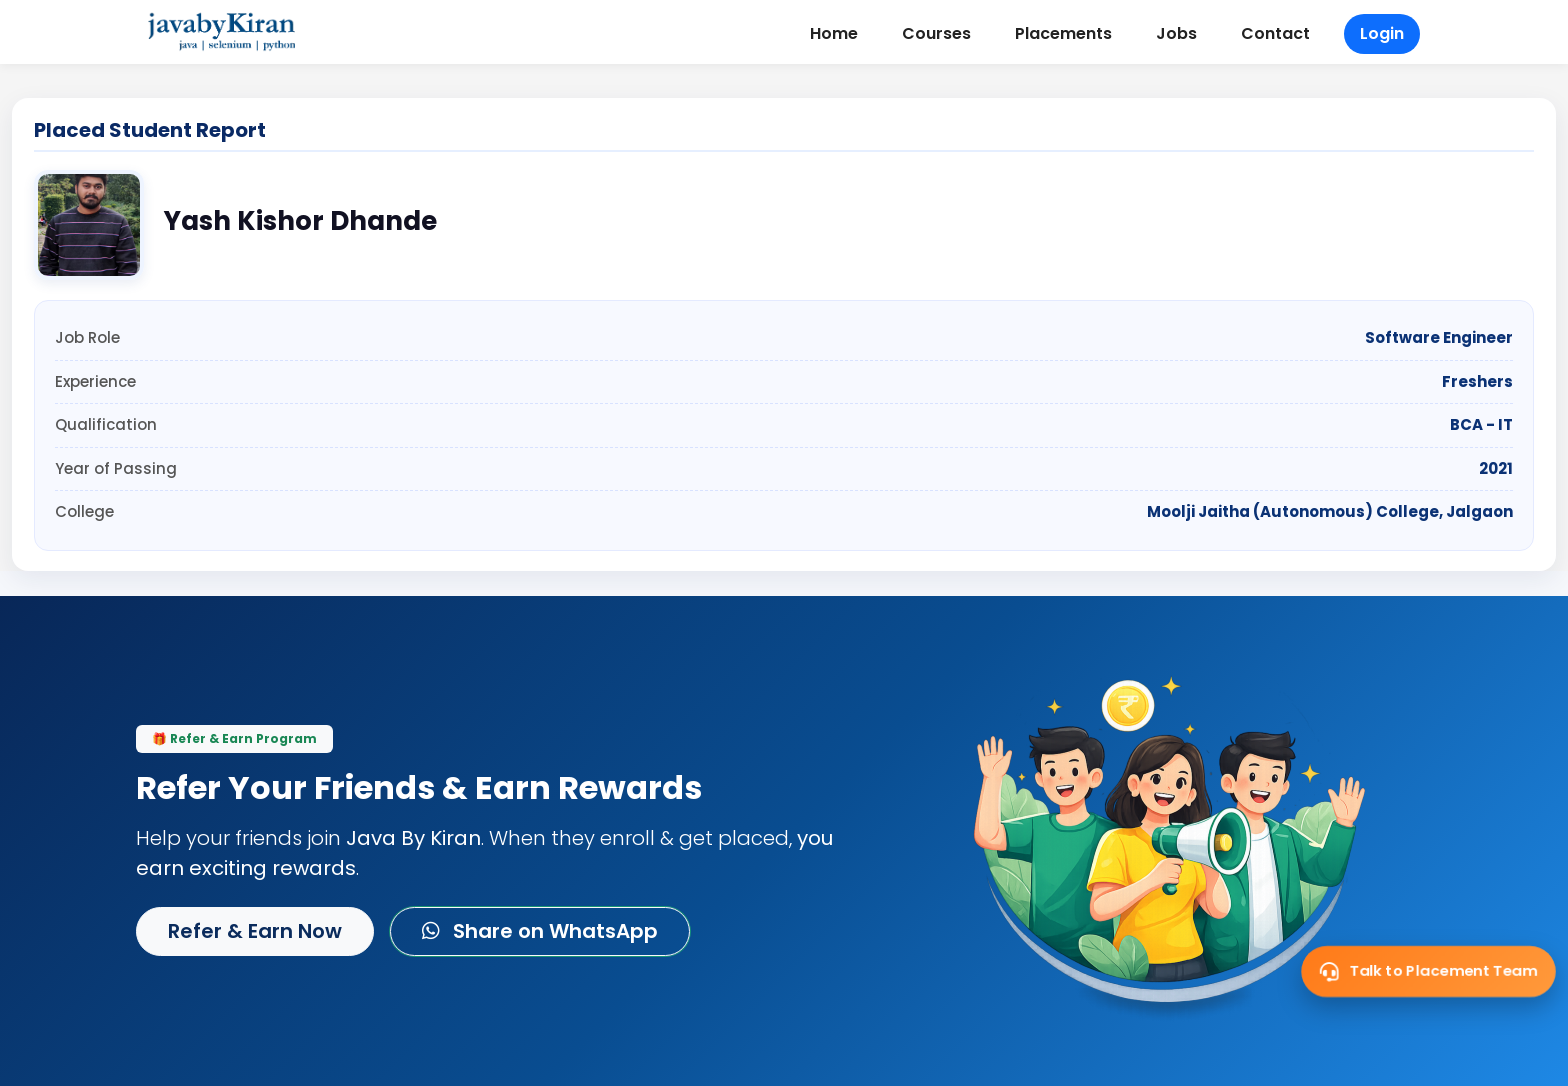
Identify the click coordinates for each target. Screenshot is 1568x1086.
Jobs (1176, 33)
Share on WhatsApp (540, 931)
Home (834, 33)
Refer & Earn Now (255, 931)
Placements (1063, 33)
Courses (936, 33)
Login (1382, 33)
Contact (1275, 33)
